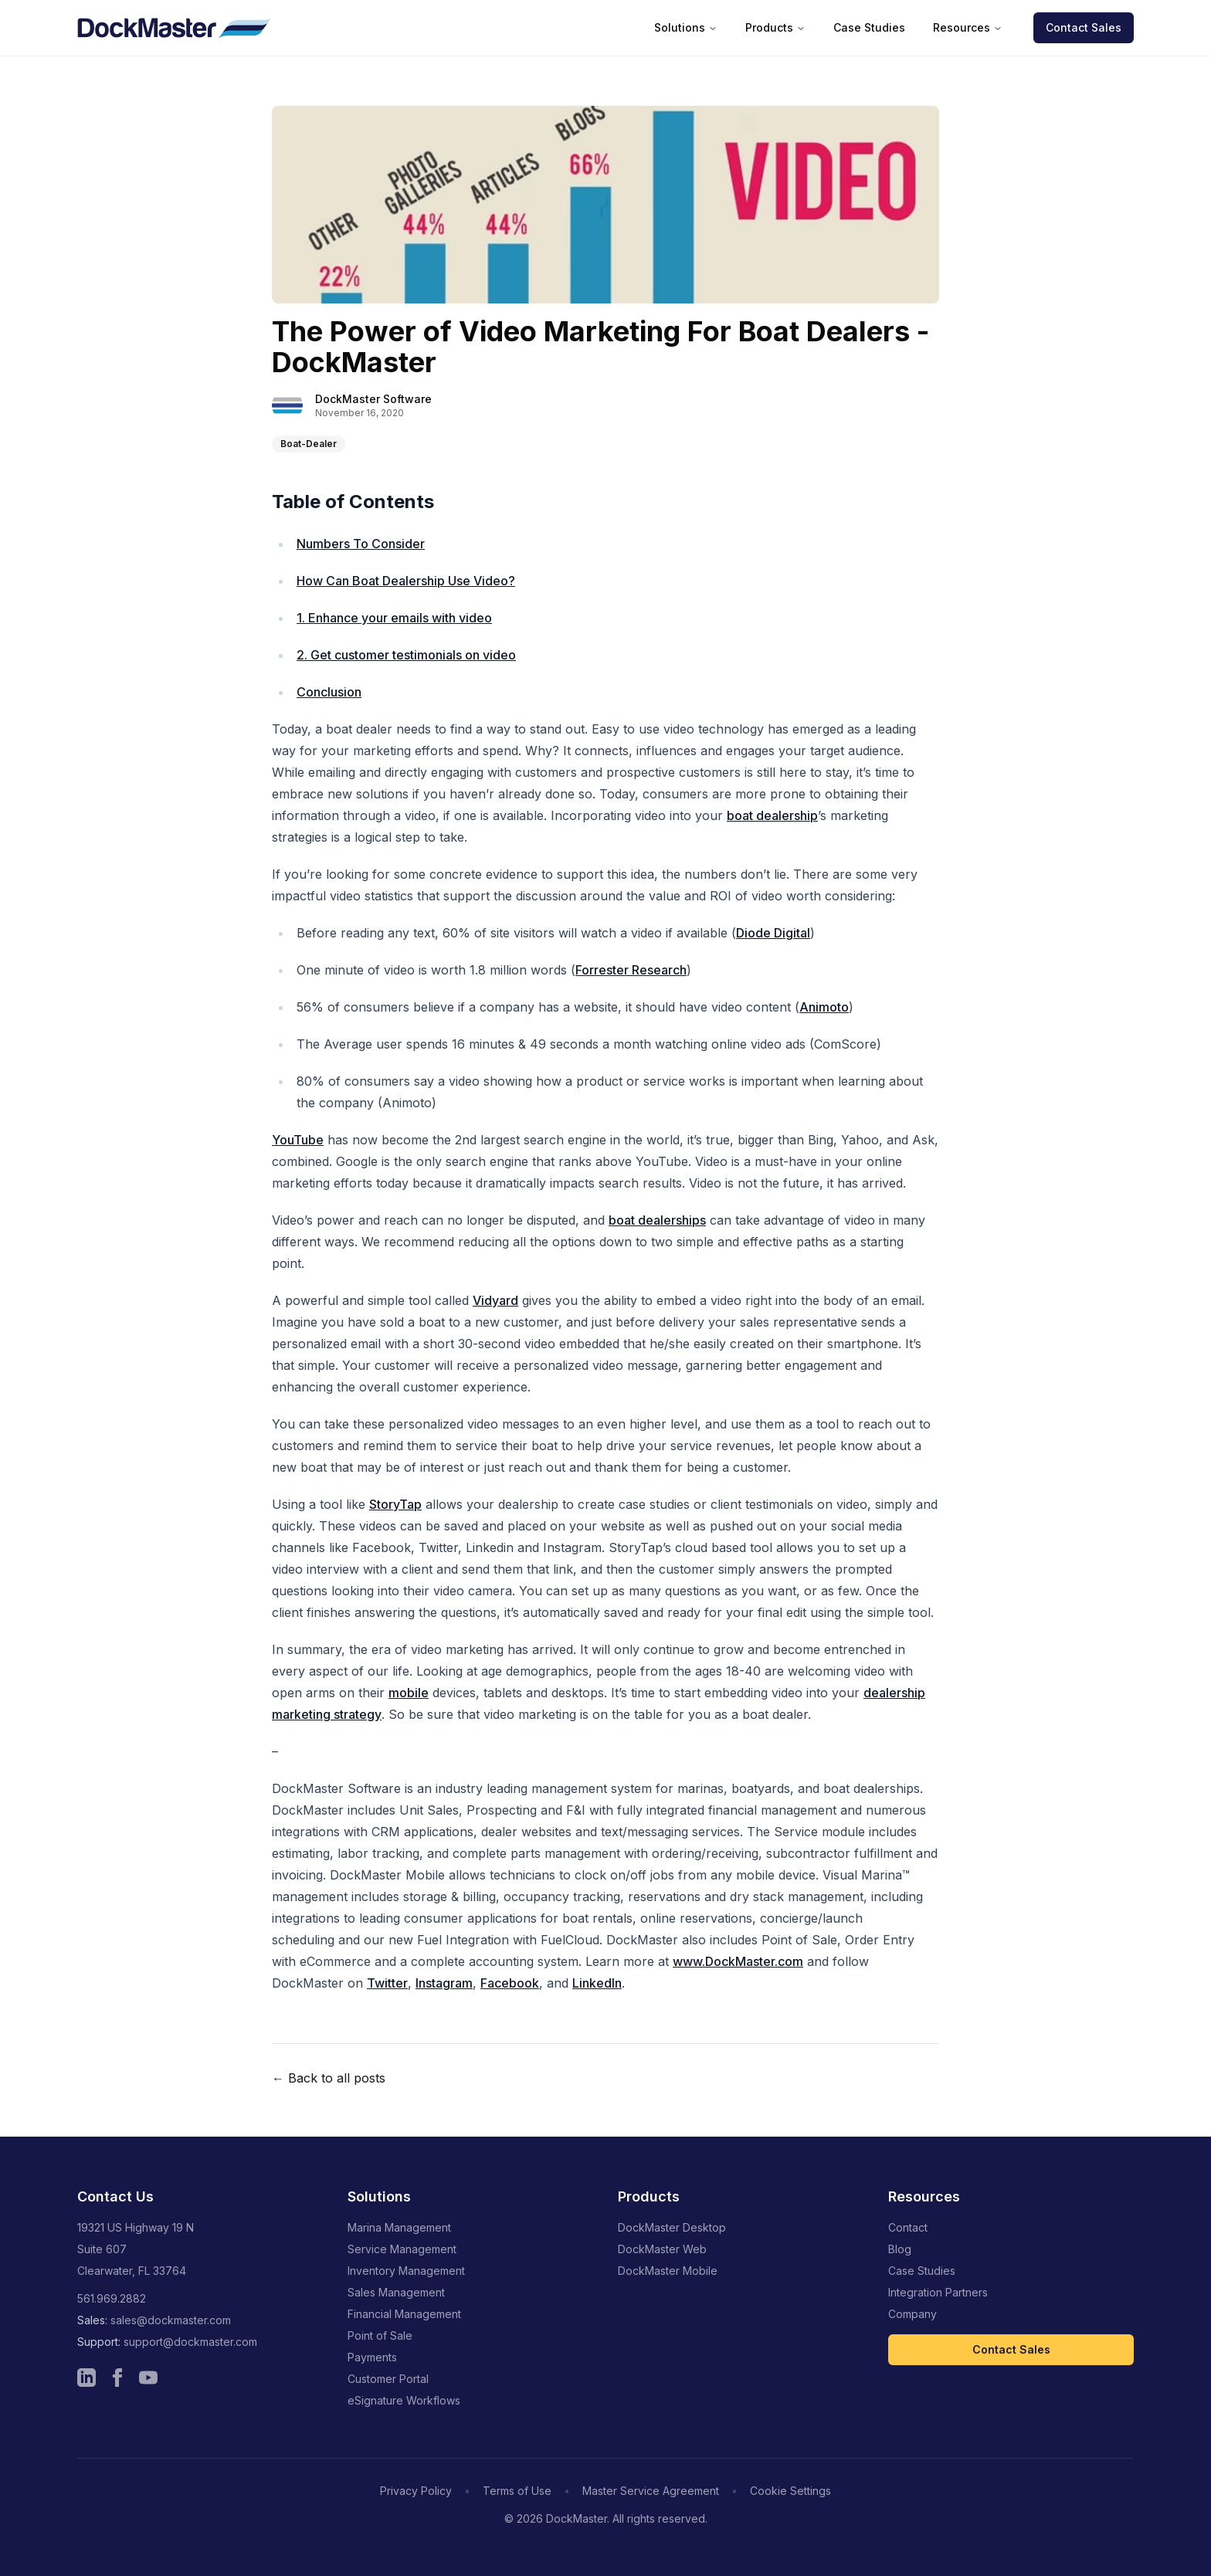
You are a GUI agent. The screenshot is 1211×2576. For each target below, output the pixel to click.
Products (775, 27)
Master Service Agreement (650, 2490)
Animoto (824, 1007)
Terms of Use (517, 2490)
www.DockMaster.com (738, 1961)
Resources (967, 27)
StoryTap (395, 1504)
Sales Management (396, 2292)
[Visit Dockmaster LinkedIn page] (86, 2377)
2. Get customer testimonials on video (406, 655)
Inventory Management (406, 2270)
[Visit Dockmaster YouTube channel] (148, 2377)
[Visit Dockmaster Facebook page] (117, 2377)
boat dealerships (657, 1220)
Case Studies (869, 27)
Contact (908, 2227)
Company (912, 2313)
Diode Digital (773, 933)
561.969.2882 (111, 2298)
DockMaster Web (662, 2249)
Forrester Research (631, 970)
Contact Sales (1083, 27)
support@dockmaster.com (190, 2341)
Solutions (685, 27)
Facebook (509, 1983)
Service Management (402, 2249)
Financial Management (404, 2313)
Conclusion (329, 692)
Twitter (387, 1983)
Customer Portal (388, 2378)
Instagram (444, 1983)
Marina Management (399, 2227)
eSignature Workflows (404, 2400)
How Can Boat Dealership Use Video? (406, 580)
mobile (408, 1692)
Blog (899, 2249)
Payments (372, 2357)
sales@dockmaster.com (170, 2320)
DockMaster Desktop (672, 2227)
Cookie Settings (790, 2490)
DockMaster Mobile (667, 2270)
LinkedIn (597, 1983)
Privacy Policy (416, 2490)
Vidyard (495, 1300)
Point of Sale (380, 2335)
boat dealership (772, 815)
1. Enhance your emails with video (394, 617)
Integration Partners (938, 2292)
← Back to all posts (328, 2078)
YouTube (298, 1139)
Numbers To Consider (361, 543)
